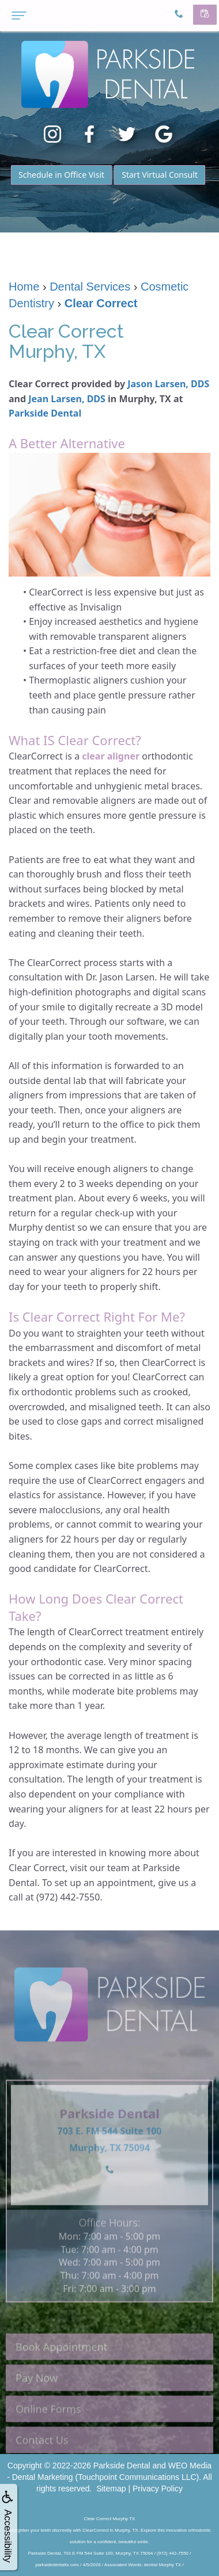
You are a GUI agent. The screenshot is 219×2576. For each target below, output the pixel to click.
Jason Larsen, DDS (168, 383)
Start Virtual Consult (160, 174)
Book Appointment (61, 2362)
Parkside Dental (45, 413)
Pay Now (37, 2393)
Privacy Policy (158, 2488)
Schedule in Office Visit (61, 174)
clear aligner (110, 756)
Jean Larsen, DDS (66, 398)
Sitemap (111, 2488)
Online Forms (48, 2424)
